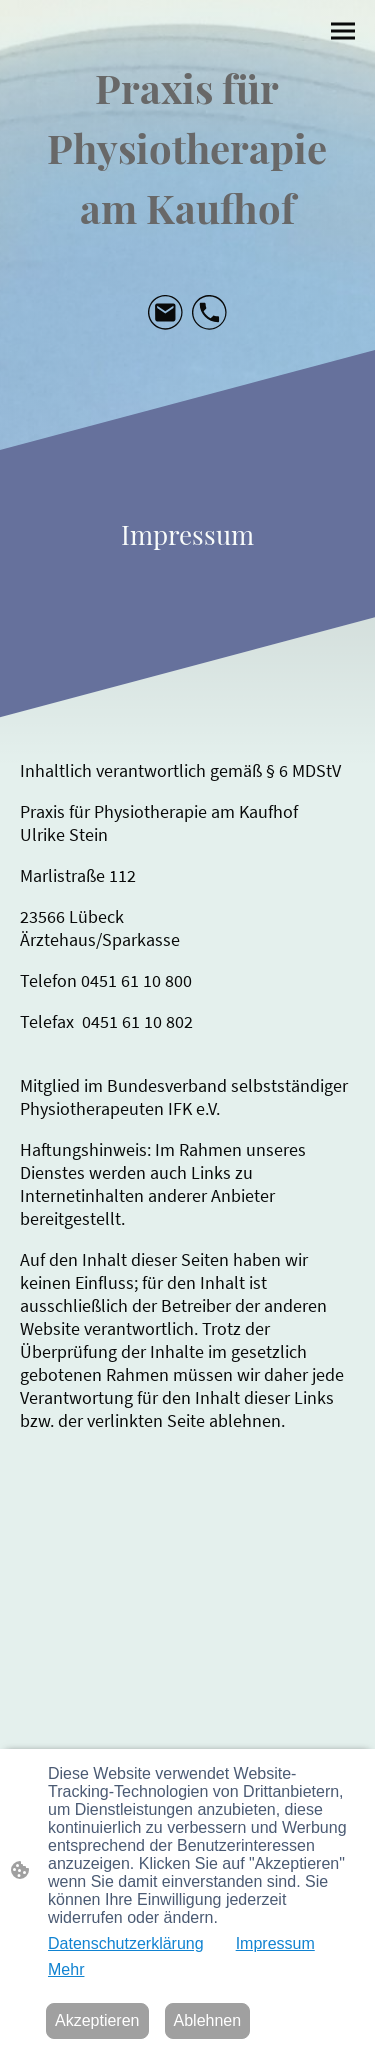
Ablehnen (208, 2020)
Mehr (66, 1969)
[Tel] (210, 313)
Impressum (275, 1943)
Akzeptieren (97, 2020)
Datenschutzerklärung (126, 1943)
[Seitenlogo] (187, 145)
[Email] (166, 313)
